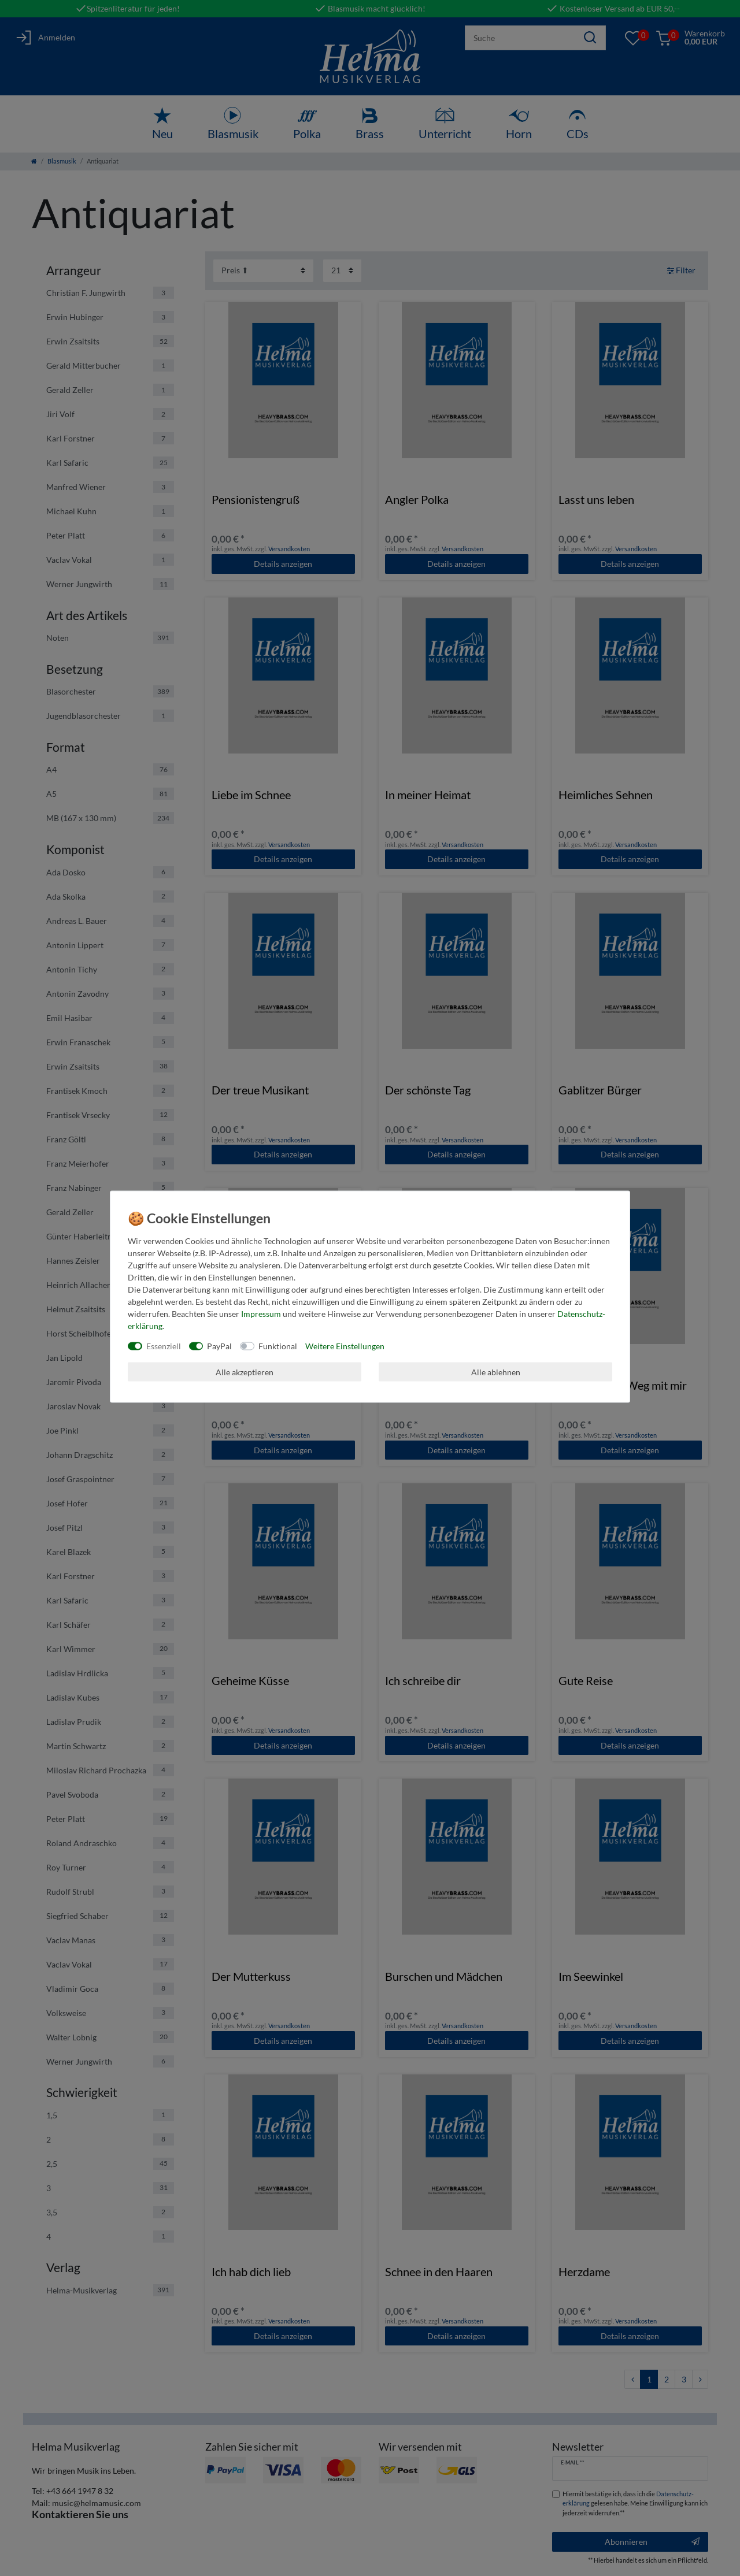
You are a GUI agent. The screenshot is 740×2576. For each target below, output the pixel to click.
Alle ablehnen (495, 1371)
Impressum (261, 1314)
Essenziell (163, 1346)
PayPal (219, 1346)
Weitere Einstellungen (344, 1346)
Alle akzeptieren (244, 1371)
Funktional (277, 1346)
